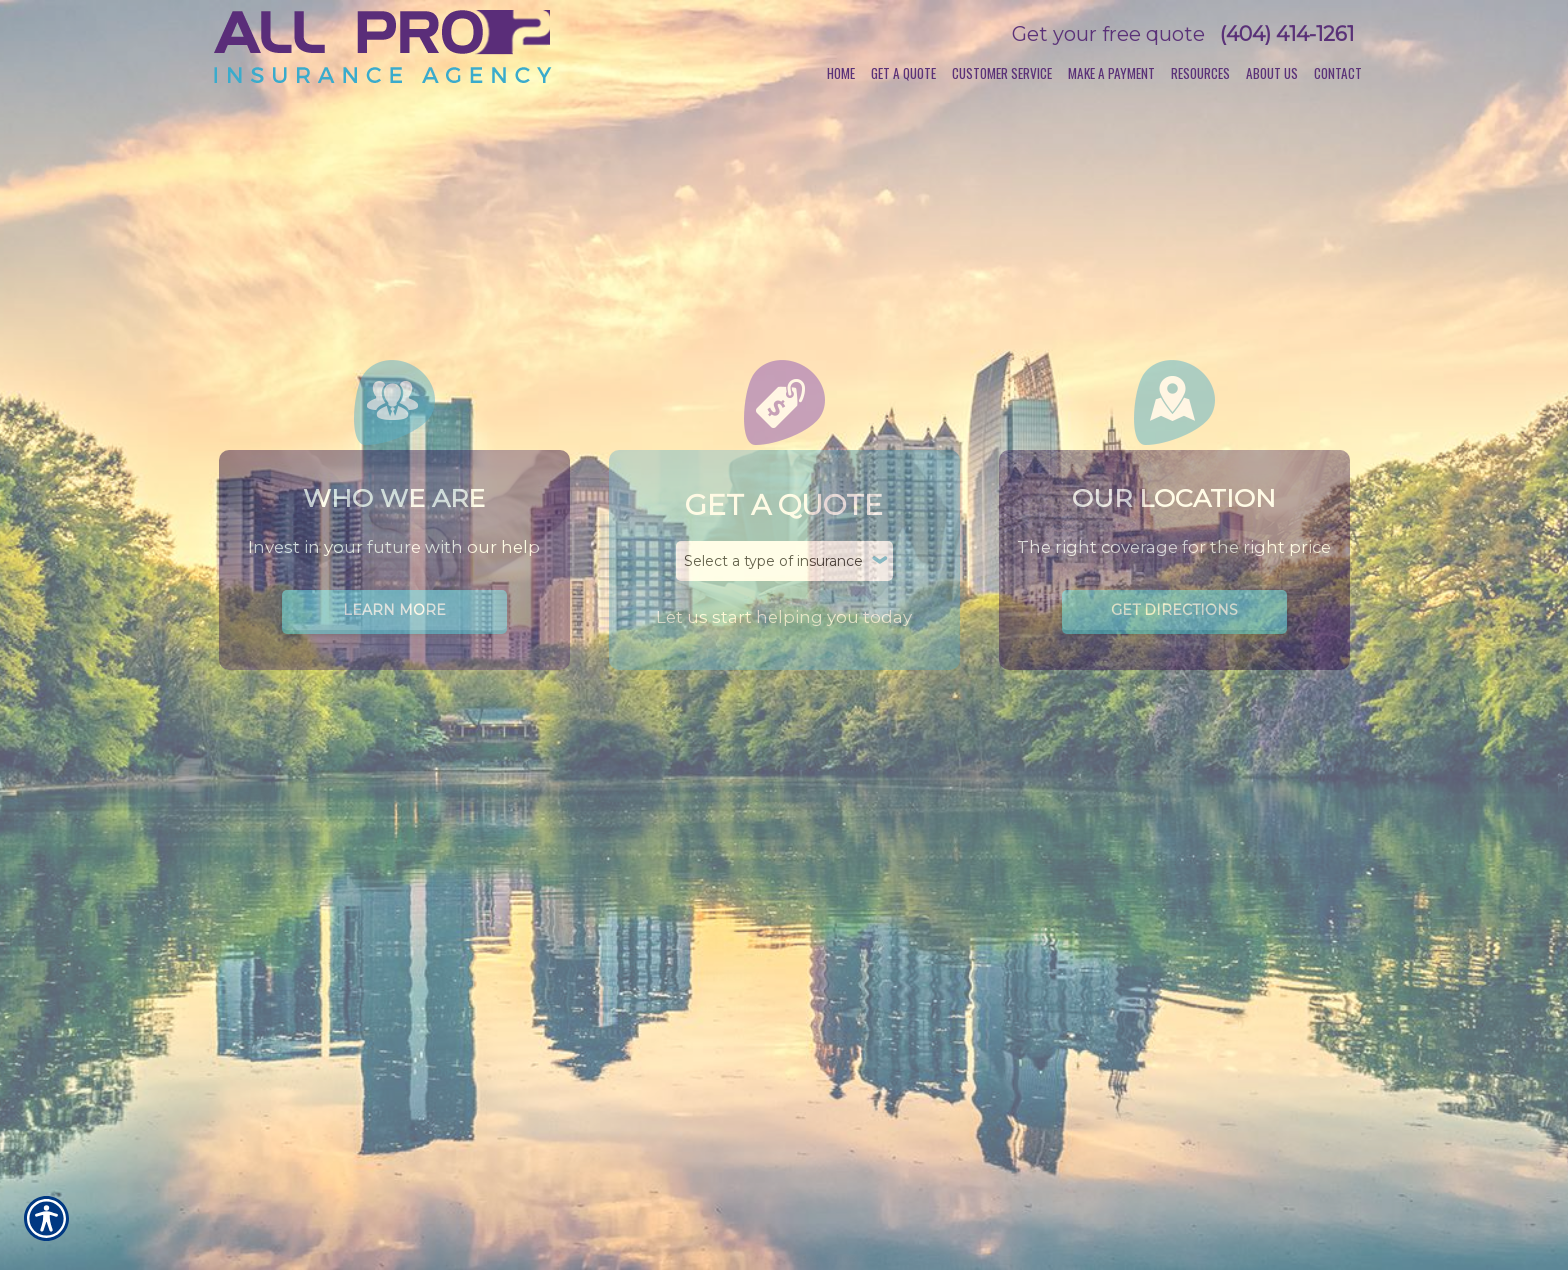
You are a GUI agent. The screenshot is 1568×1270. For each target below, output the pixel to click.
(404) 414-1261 (1287, 34)
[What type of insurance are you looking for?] (784, 561)
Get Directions (1174, 610)
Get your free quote (1108, 34)
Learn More (394, 610)
